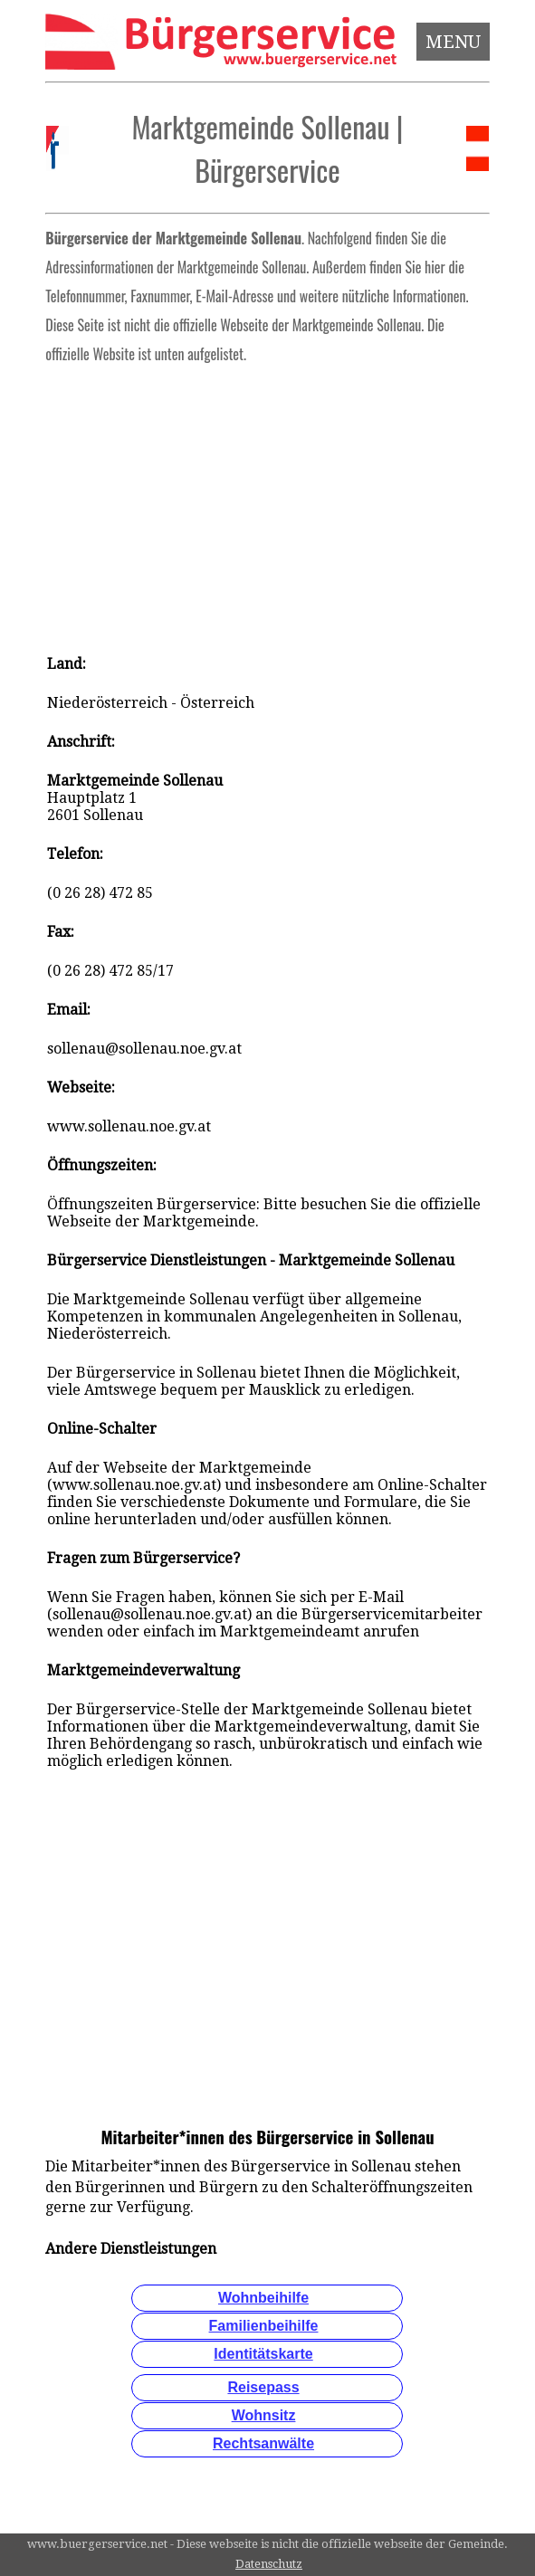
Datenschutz (268, 2564)
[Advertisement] (267, 503)
